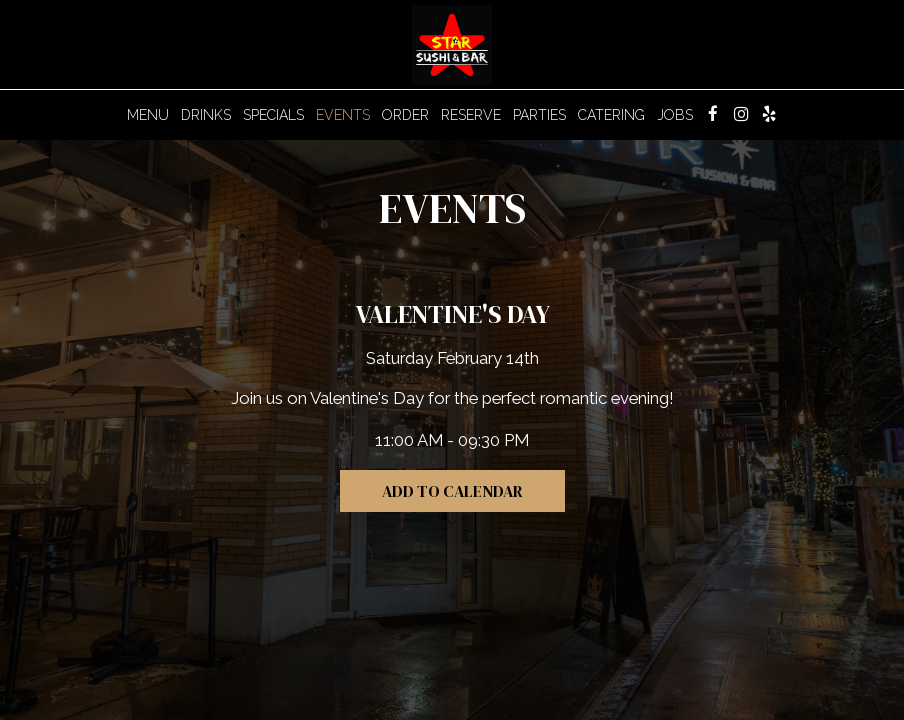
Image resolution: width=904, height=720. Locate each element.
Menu (148, 115)
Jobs (675, 115)
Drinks (206, 115)
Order (405, 115)
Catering (611, 115)
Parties (539, 115)
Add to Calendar (452, 491)
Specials (273, 115)
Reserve (471, 115)
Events (343, 115)
